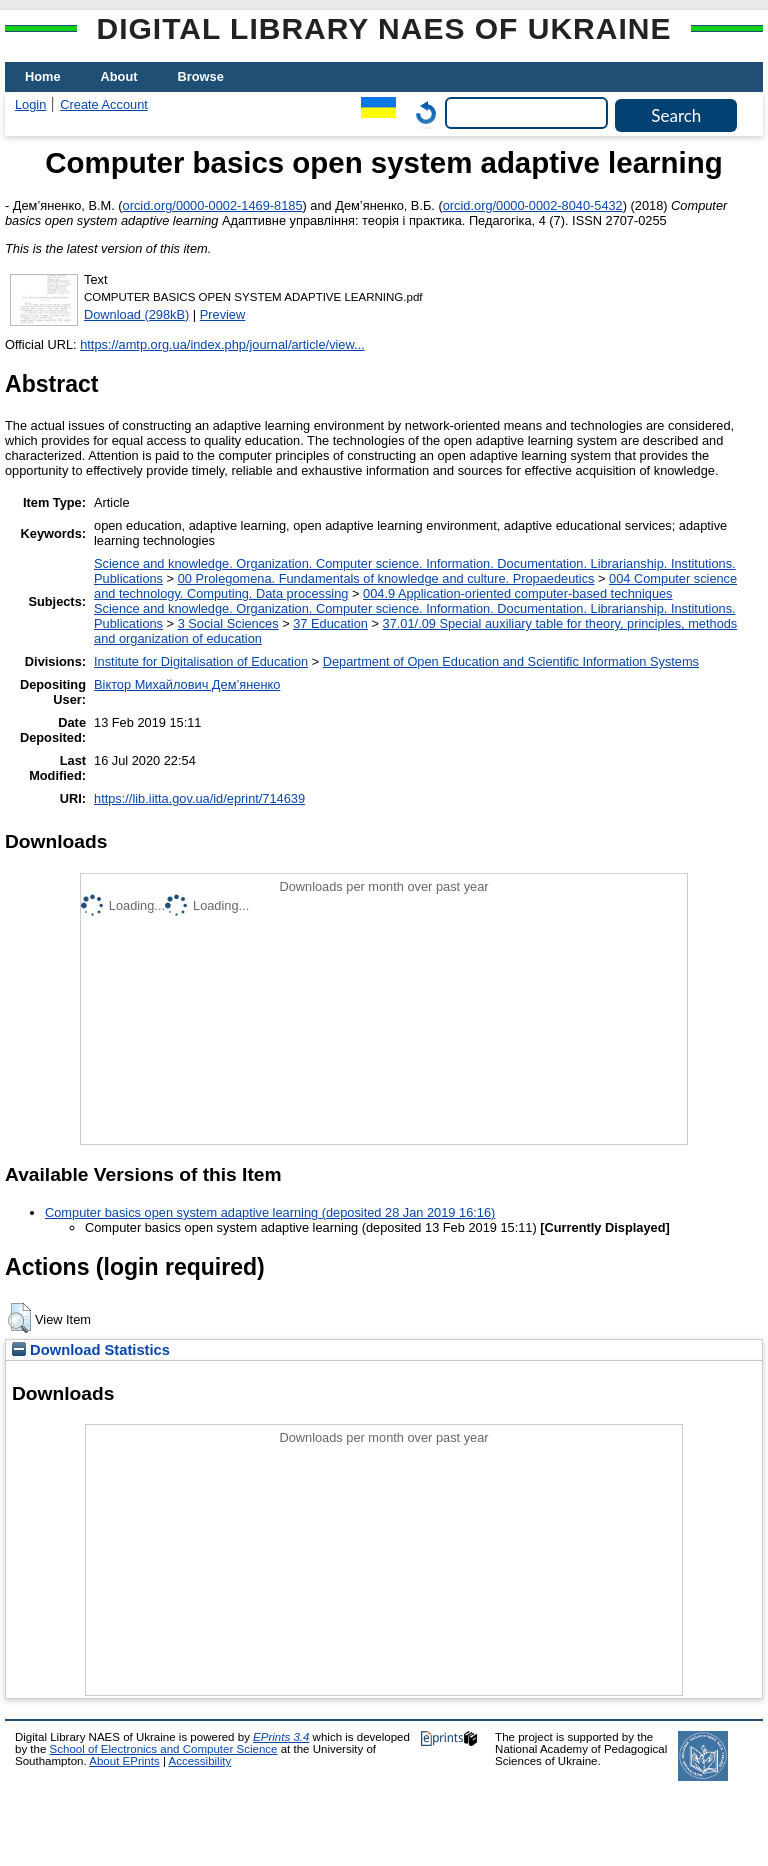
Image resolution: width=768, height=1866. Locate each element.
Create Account (104, 104)
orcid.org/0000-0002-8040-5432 (533, 205)
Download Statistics (91, 1350)
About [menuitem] (119, 76)
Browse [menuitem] (201, 76)
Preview (223, 314)
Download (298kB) (136, 314)
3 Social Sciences (228, 623)
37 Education (330, 623)
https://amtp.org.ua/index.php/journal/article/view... (222, 344)
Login (30, 104)
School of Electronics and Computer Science (164, 1749)
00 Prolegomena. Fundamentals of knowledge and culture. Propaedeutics (386, 578)
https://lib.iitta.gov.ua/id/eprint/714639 (199, 798)
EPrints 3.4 (281, 1737)
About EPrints (124, 1761)
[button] (19, 1318)
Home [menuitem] (43, 76)
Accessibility (199, 1761)
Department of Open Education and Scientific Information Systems (511, 661)
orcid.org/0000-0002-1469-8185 (213, 205)
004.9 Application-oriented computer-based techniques (517, 593)
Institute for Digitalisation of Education (201, 661)
